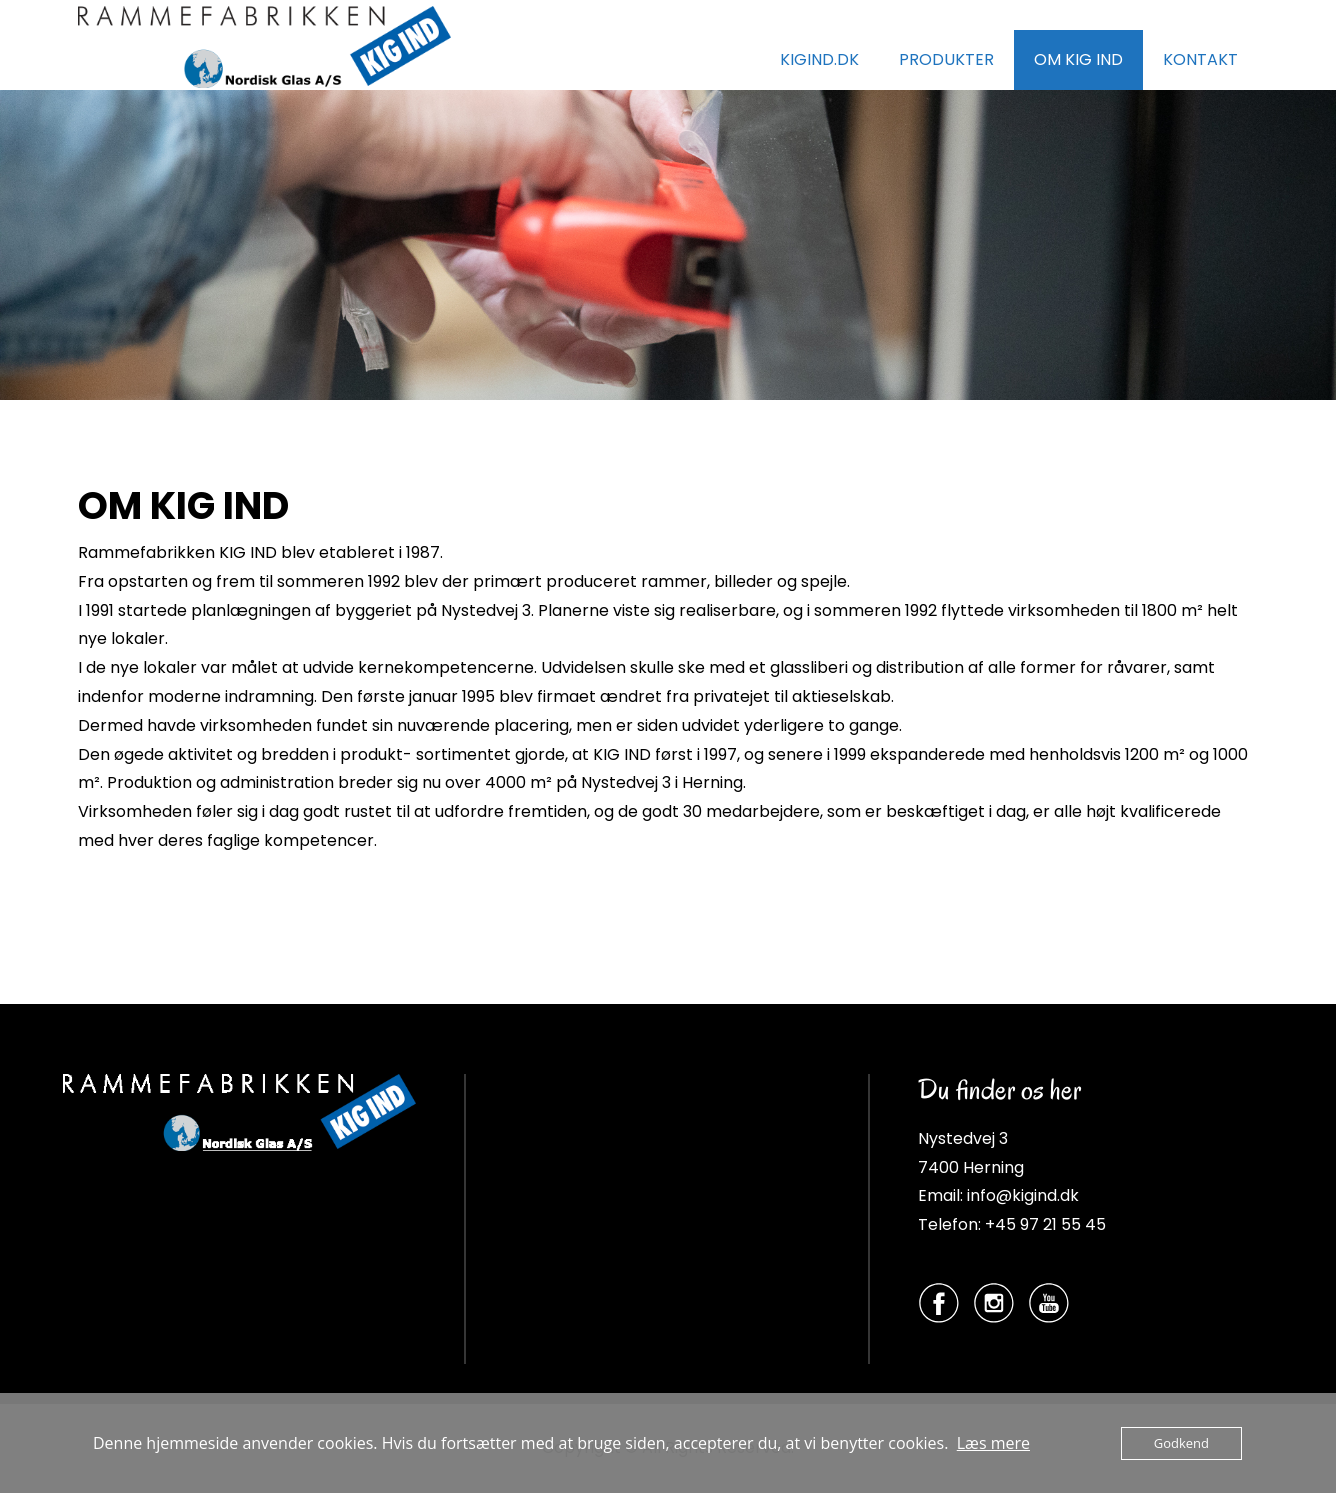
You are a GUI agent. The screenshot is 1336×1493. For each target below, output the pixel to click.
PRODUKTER (946, 59)
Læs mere (993, 1443)
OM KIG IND (1078, 59)
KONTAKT (1200, 59)
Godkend (1181, 1443)
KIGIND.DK (819, 59)
